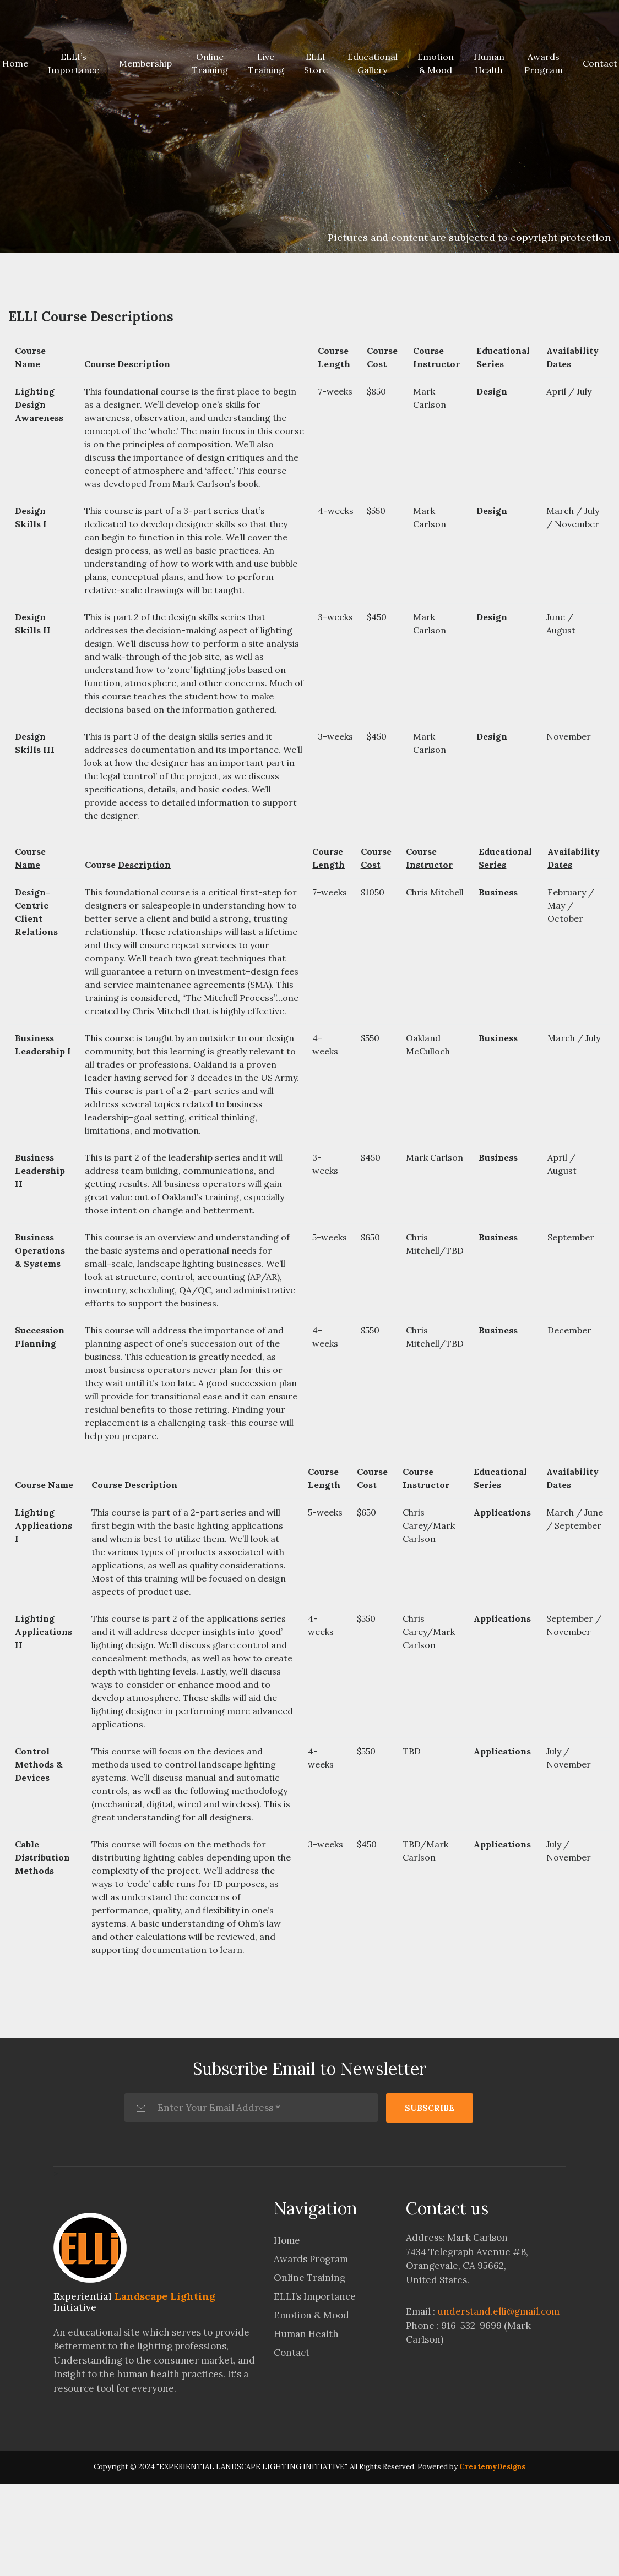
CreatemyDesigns (492, 2466)
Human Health (489, 63)
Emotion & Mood (435, 63)
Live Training (266, 63)
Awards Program (543, 63)
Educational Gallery (372, 63)
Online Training (210, 63)
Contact (292, 2353)
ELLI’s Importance (73, 63)
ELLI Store (316, 63)
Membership (145, 63)
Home (287, 2240)
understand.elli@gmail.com (498, 2311)
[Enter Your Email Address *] (251, 2107)
